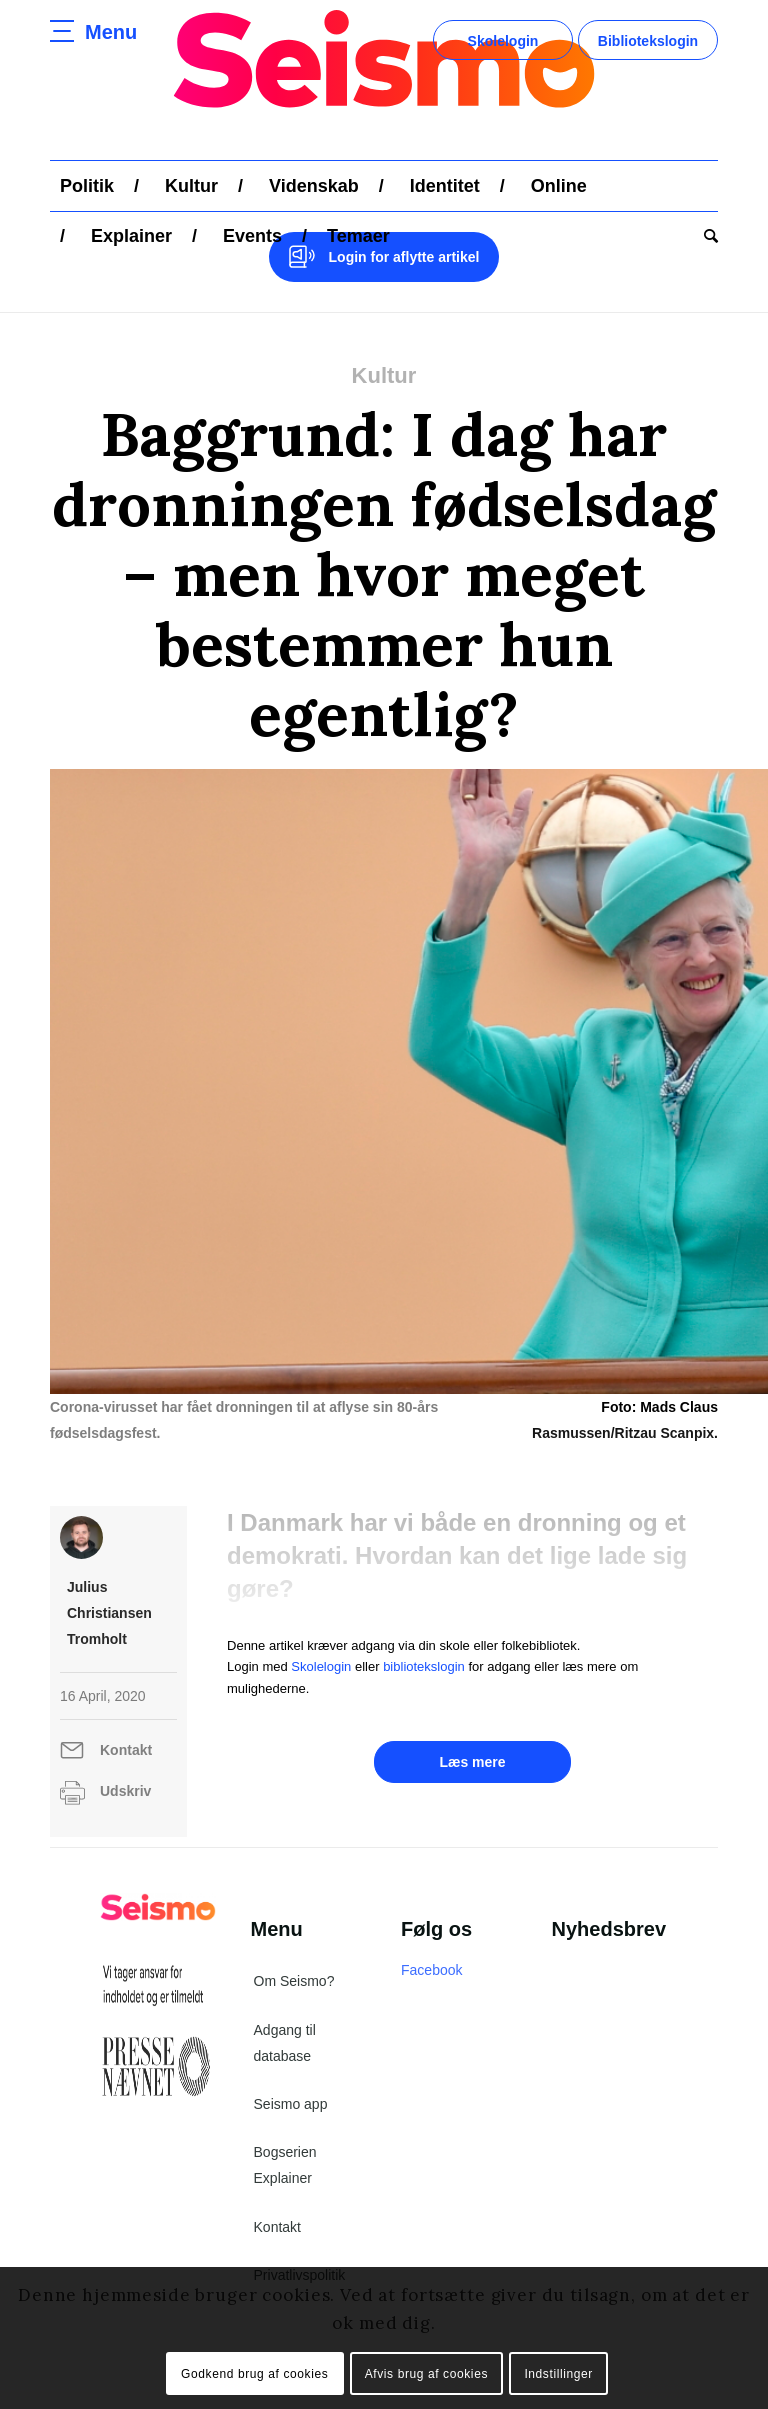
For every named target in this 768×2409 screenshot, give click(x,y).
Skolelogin (503, 41)
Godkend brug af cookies (254, 2374)
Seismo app (291, 2104)
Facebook (431, 1970)
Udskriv (125, 1791)
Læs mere (472, 1762)
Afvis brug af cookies (426, 2374)
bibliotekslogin (424, 1666)
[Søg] (706, 236)
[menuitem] (87, 186)
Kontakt (126, 1750)
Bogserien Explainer (285, 2165)
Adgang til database (285, 2043)
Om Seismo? (294, 1981)
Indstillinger (558, 2374)
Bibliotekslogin (648, 41)
